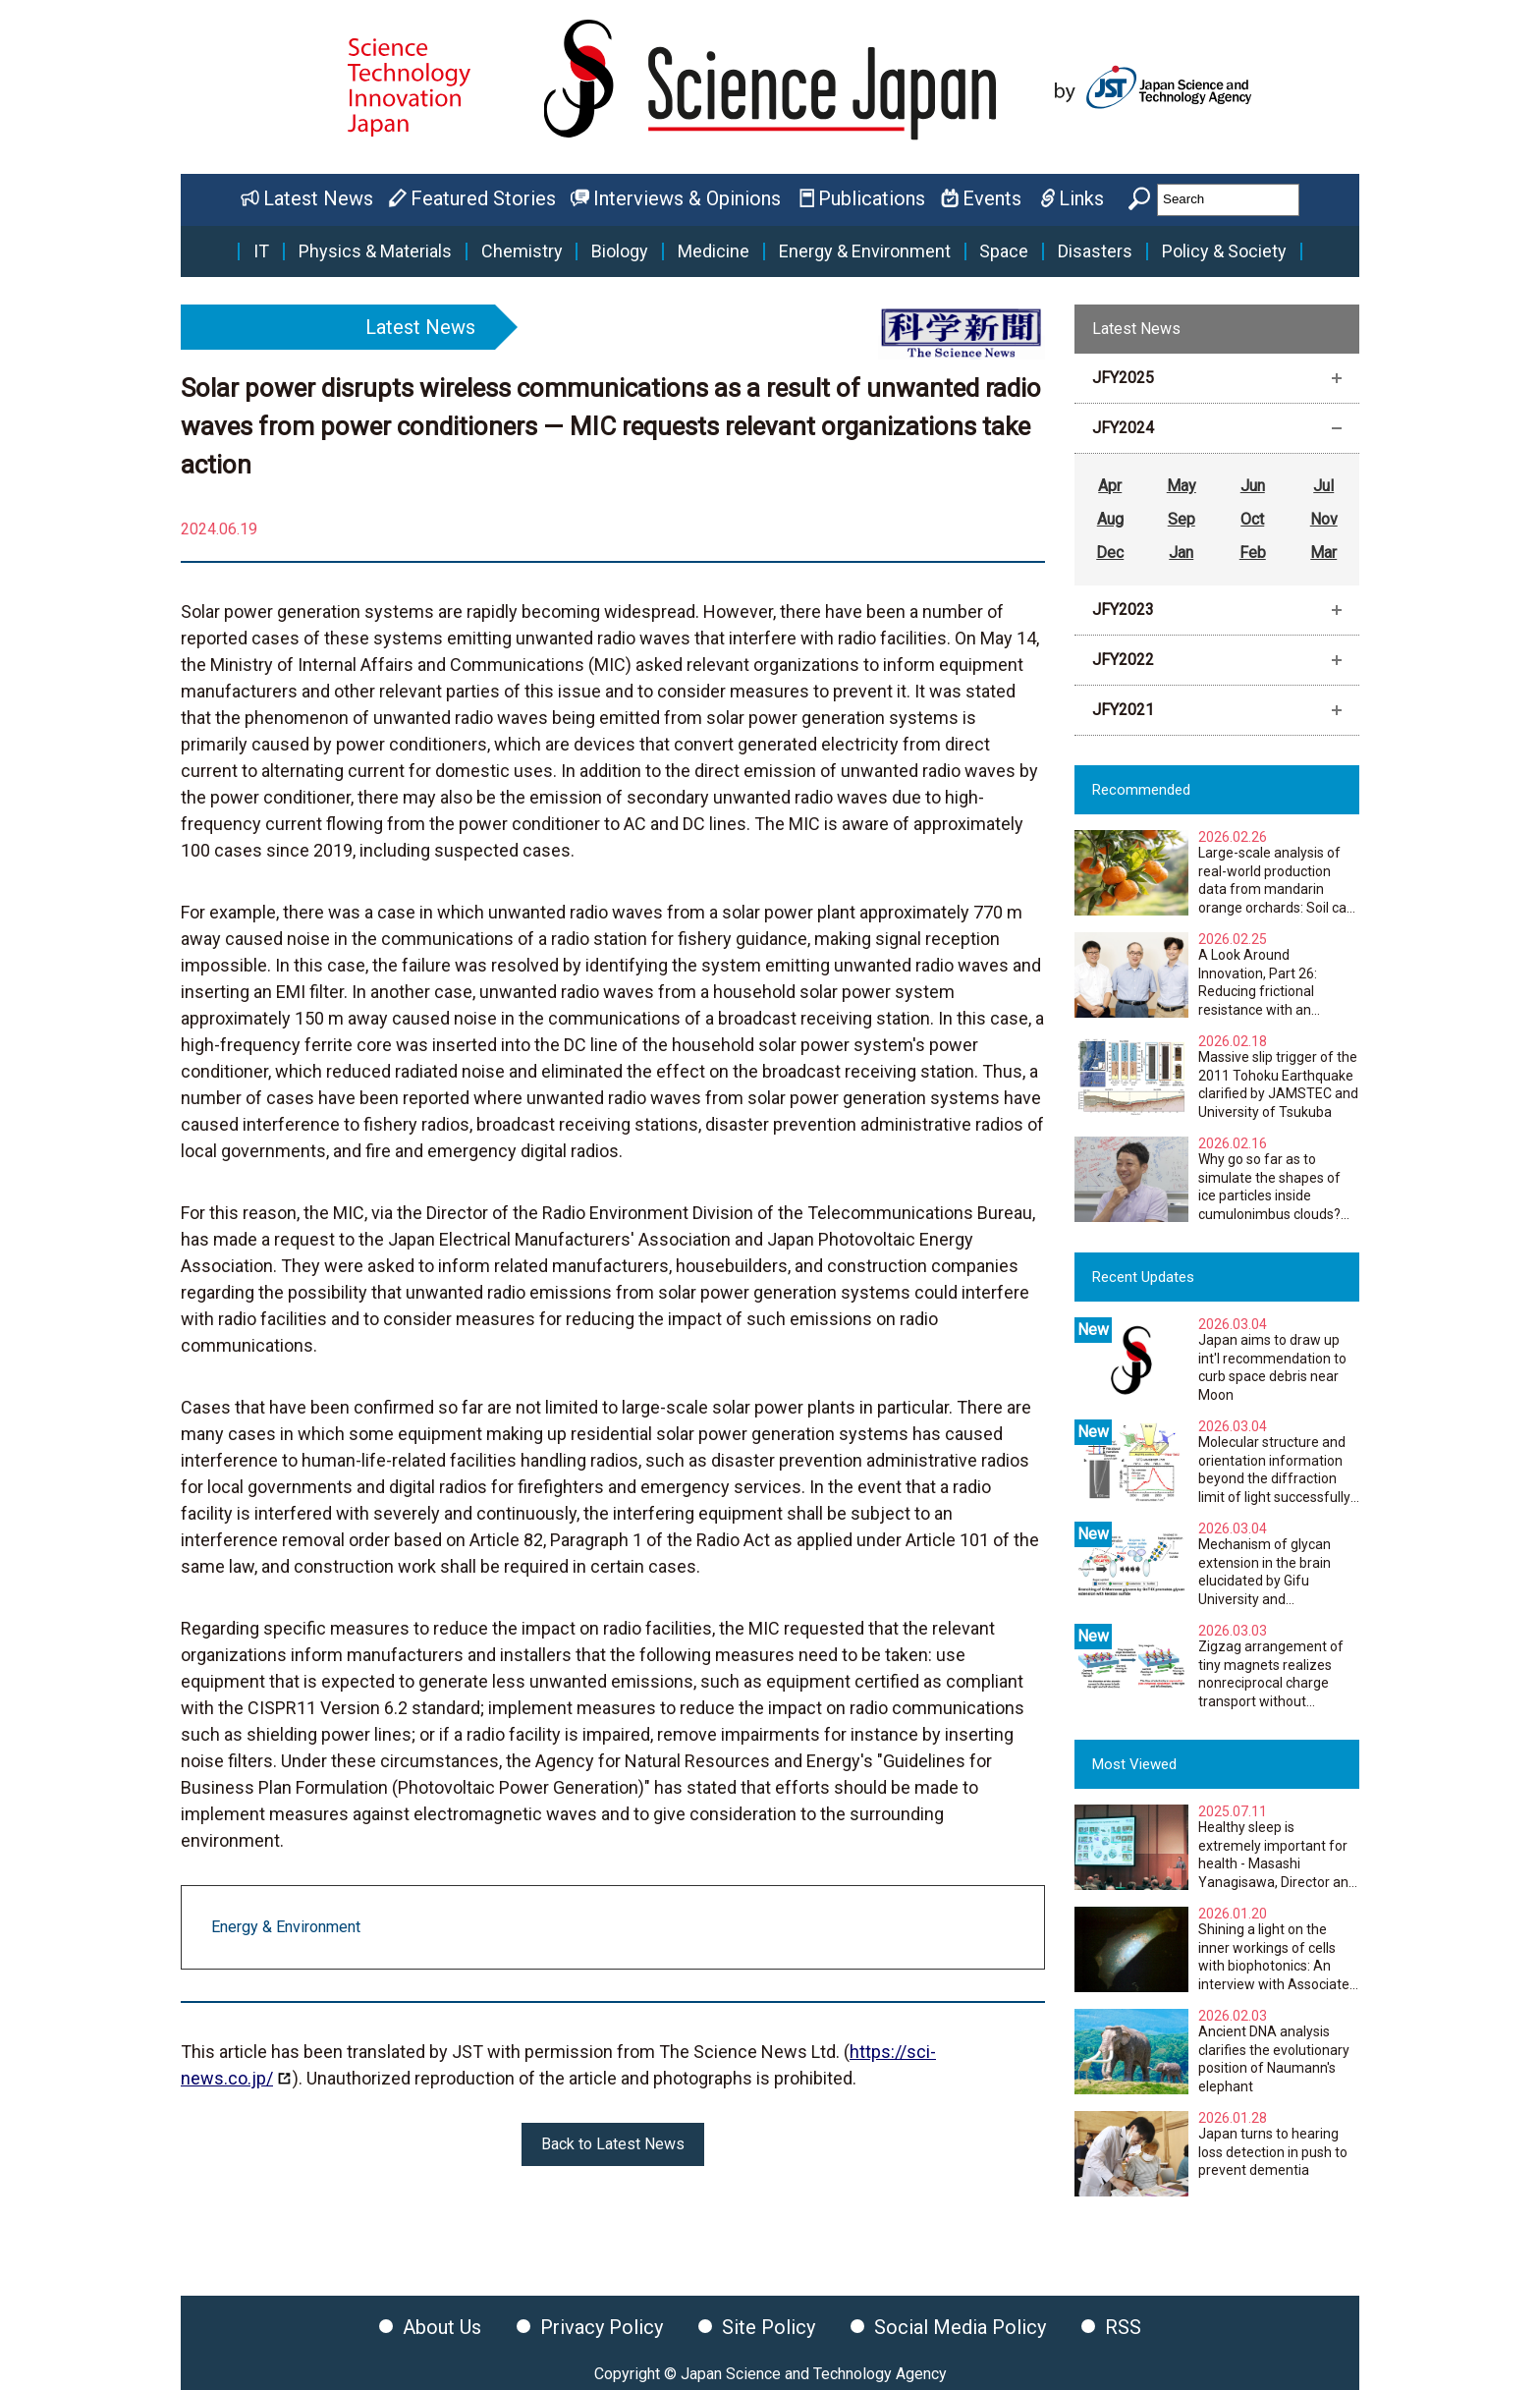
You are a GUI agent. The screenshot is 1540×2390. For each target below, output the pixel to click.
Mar (1323, 552)
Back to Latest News (613, 2144)
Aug (1110, 519)
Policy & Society (1224, 251)
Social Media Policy (960, 2327)
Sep (1181, 519)
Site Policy (768, 2327)
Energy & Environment (865, 251)
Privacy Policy (601, 2327)
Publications (871, 198)
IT (261, 251)
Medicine (713, 251)
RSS (1123, 2327)
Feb (1252, 552)
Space (1003, 251)
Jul (1323, 485)
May (1181, 485)
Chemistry (522, 251)
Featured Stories (483, 198)
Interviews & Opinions (687, 198)
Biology (619, 251)
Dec (1110, 552)
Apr (1110, 485)
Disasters (1095, 251)
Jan (1181, 552)
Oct (1252, 519)
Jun (1252, 485)
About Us (442, 2327)
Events (991, 198)
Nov (1324, 519)
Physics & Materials (375, 251)
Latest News (318, 198)
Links (1081, 198)
